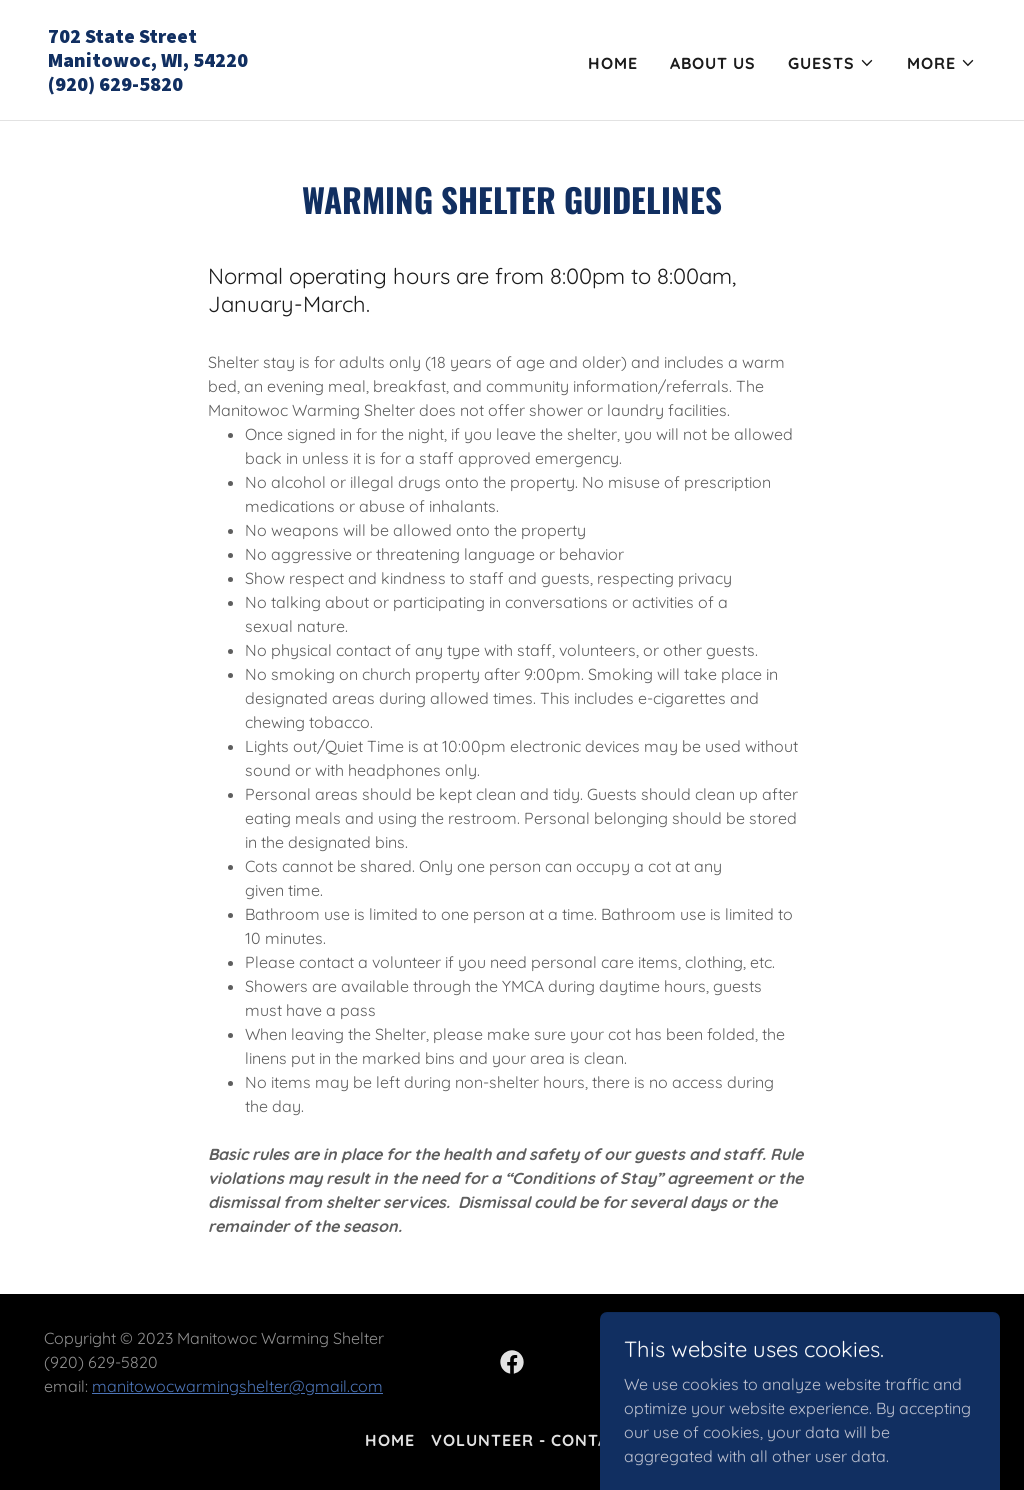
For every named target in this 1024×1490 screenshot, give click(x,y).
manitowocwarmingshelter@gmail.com (237, 1386)
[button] (831, 63)
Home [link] (613, 63)
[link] (272, 85)
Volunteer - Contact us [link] (545, 1440)
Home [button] (390, 1440)
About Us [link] (713, 63)
